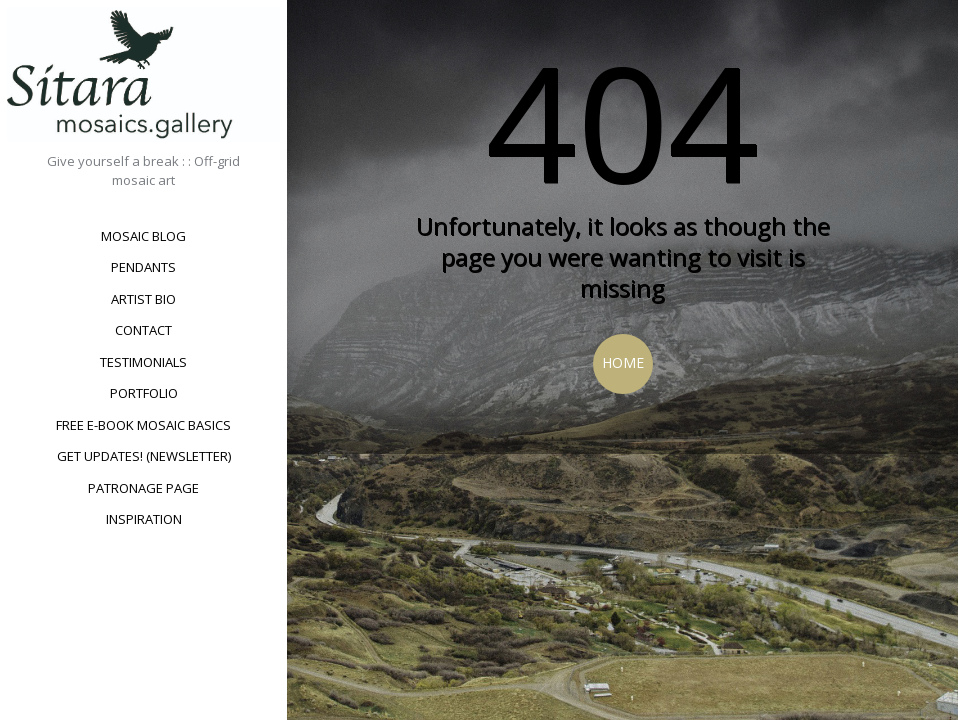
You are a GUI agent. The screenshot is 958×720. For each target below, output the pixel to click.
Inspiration (144, 519)
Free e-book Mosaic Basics (143, 425)
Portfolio (144, 393)
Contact (143, 330)
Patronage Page (143, 488)
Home (623, 362)
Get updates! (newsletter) (144, 456)
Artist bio (143, 299)
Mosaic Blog (143, 236)
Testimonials (143, 362)
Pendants (143, 267)
